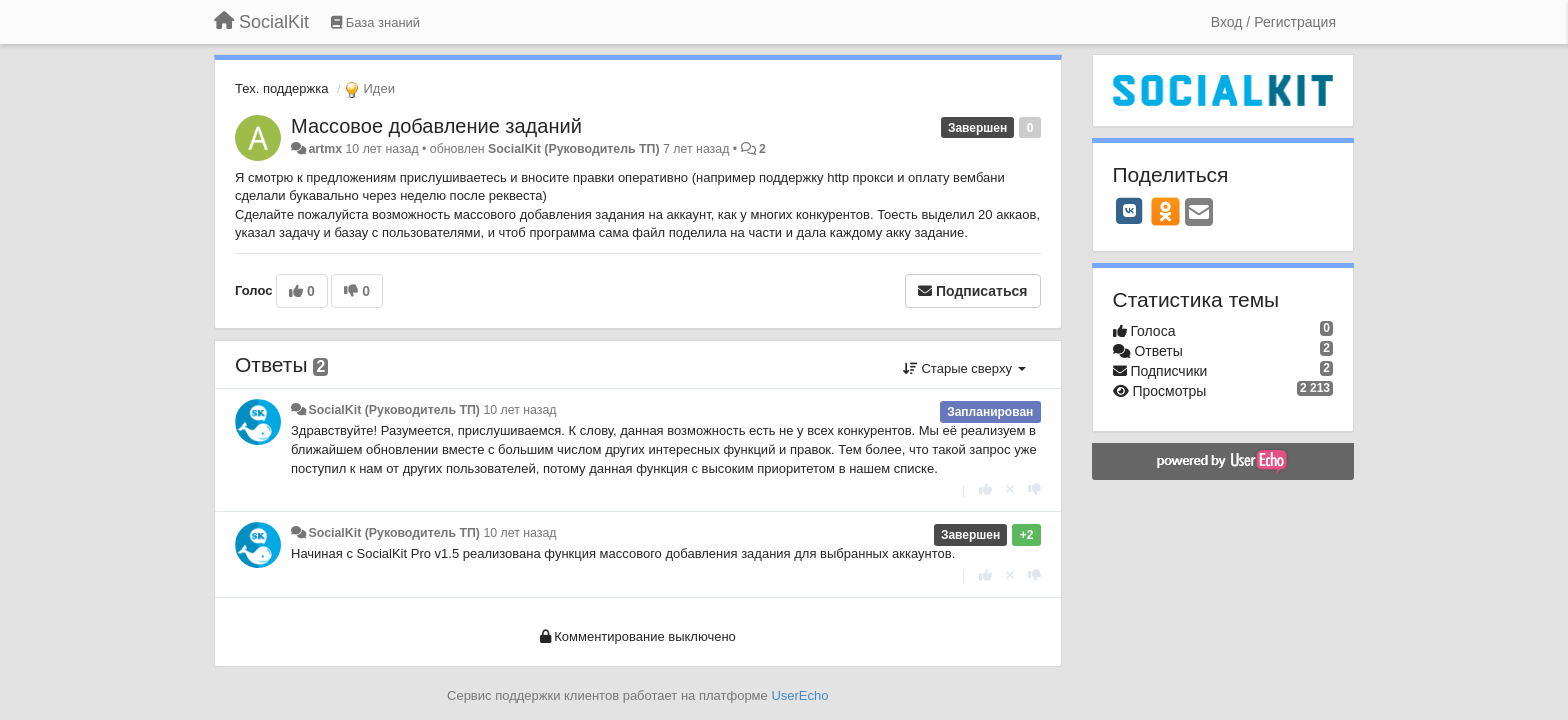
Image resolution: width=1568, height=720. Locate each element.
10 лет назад (519, 410)
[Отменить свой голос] (1010, 489)
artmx (325, 149)
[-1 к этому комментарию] (1034, 489)
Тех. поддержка (281, 88)
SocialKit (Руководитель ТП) (574, 149)
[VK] (1130, 211)
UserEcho (799, 695)
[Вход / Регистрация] (1273, 22)
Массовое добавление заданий (436, 126)
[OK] (1165, 211)
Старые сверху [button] (964, 368)
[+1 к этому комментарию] (985, 489)
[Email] (1199, 213)
